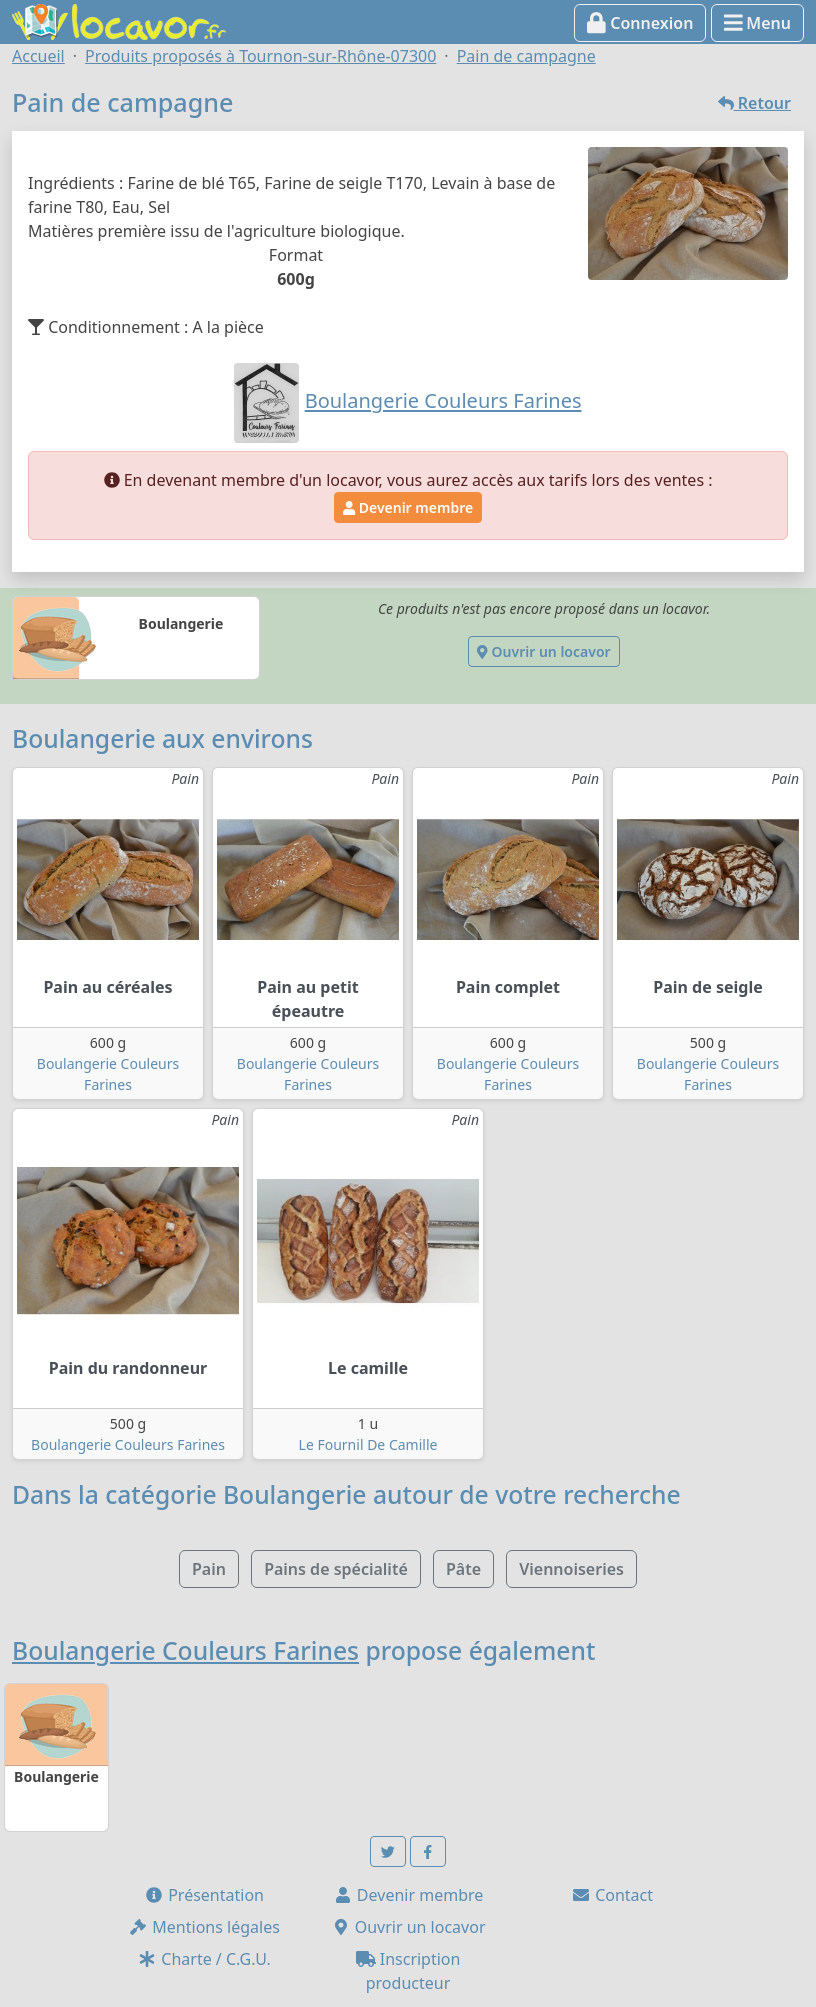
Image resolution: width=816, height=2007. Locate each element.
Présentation (204, 1895)
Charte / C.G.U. (204, 1959)
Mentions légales (204, 1927)
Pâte (463, 1569)
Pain (209, 1569)
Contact (612, 1895)
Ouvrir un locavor (543, 651)
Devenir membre (408, 507)
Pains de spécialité (336, 1569)
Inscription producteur (408, 1971)
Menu (757, 23)
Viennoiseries (571, 1569)
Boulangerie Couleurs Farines (128, 1444)
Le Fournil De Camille (368, 1444)
